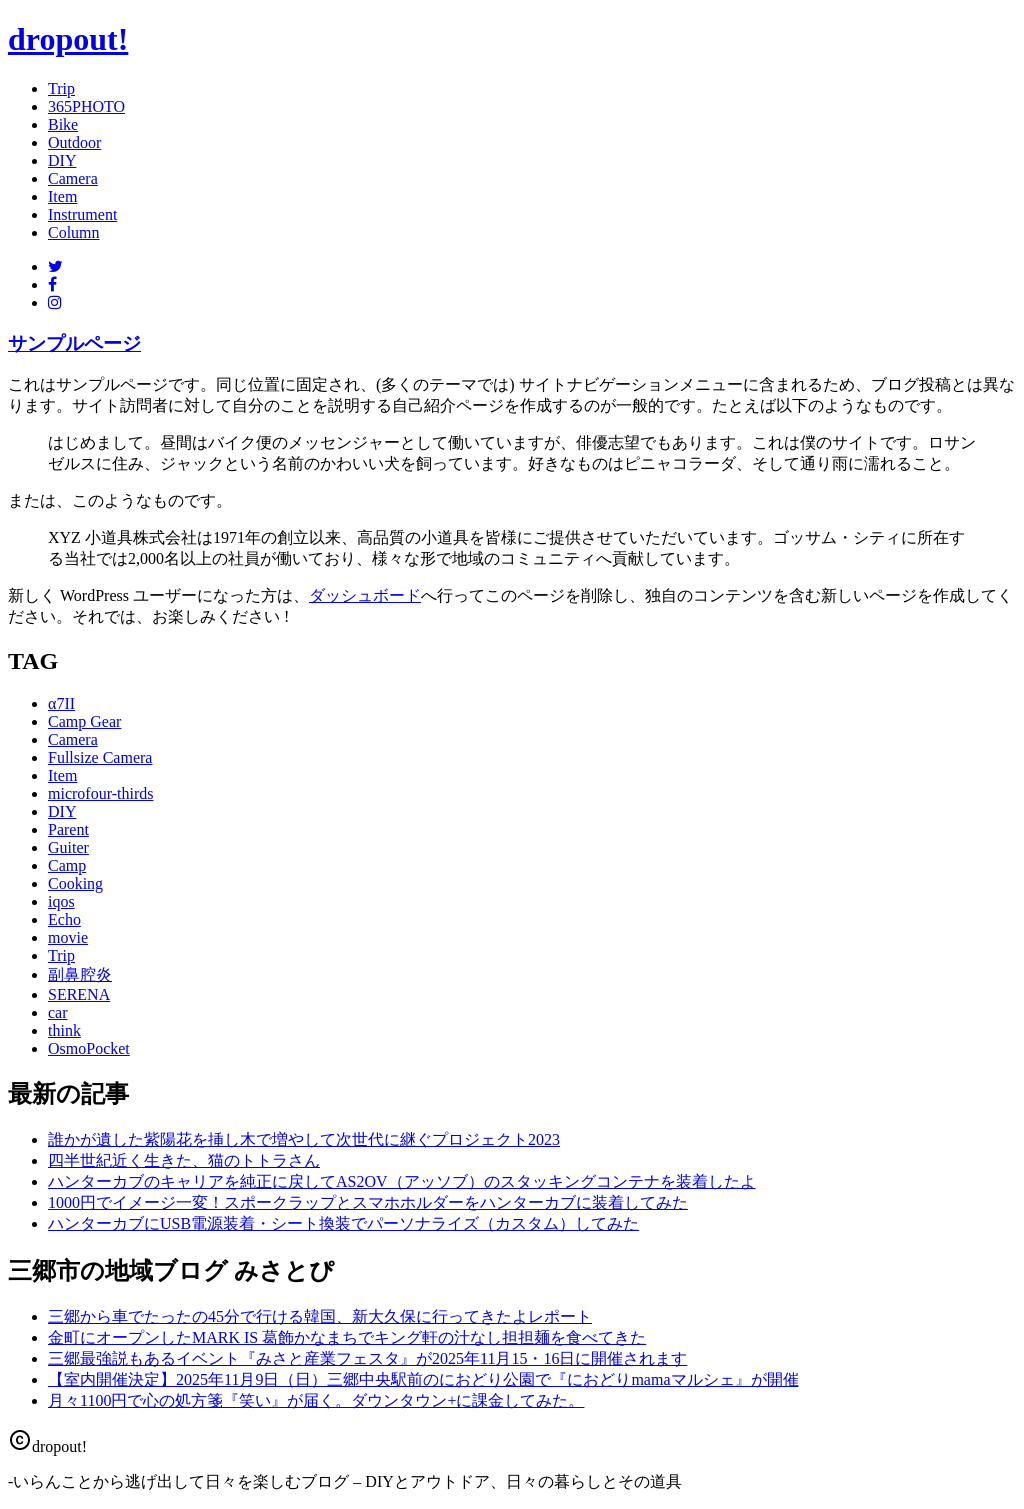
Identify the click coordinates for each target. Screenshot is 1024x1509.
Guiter (68, 847)
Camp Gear (84, 721)
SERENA (79, 994)
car (58, 1012)
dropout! (68, 39)
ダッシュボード (365, 595)
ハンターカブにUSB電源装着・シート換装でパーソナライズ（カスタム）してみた (343, 1223)
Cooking (75, 883)
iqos (61, 901)
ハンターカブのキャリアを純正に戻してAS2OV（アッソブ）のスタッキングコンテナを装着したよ (402, 1181)
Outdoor (74, 142)
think (64, 1030)
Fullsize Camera (100, 757)
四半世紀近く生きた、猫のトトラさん (184, 1160)
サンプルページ (74, 343)
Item (62, 196)
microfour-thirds (100, 793)
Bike (63, 124)
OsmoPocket (89, 1048)
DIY (62, 160)
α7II (61, 703)
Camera (73, 178)
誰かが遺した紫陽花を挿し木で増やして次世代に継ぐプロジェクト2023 (304, 1139)
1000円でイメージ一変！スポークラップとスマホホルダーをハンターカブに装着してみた (368, 1202)
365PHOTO (86, 106)
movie (68, 937)
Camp (67, 865)
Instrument (82, 214)
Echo (64, 919)
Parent (68, 829)
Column (74, 232)
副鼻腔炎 (80, 974)
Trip (61, 88)
